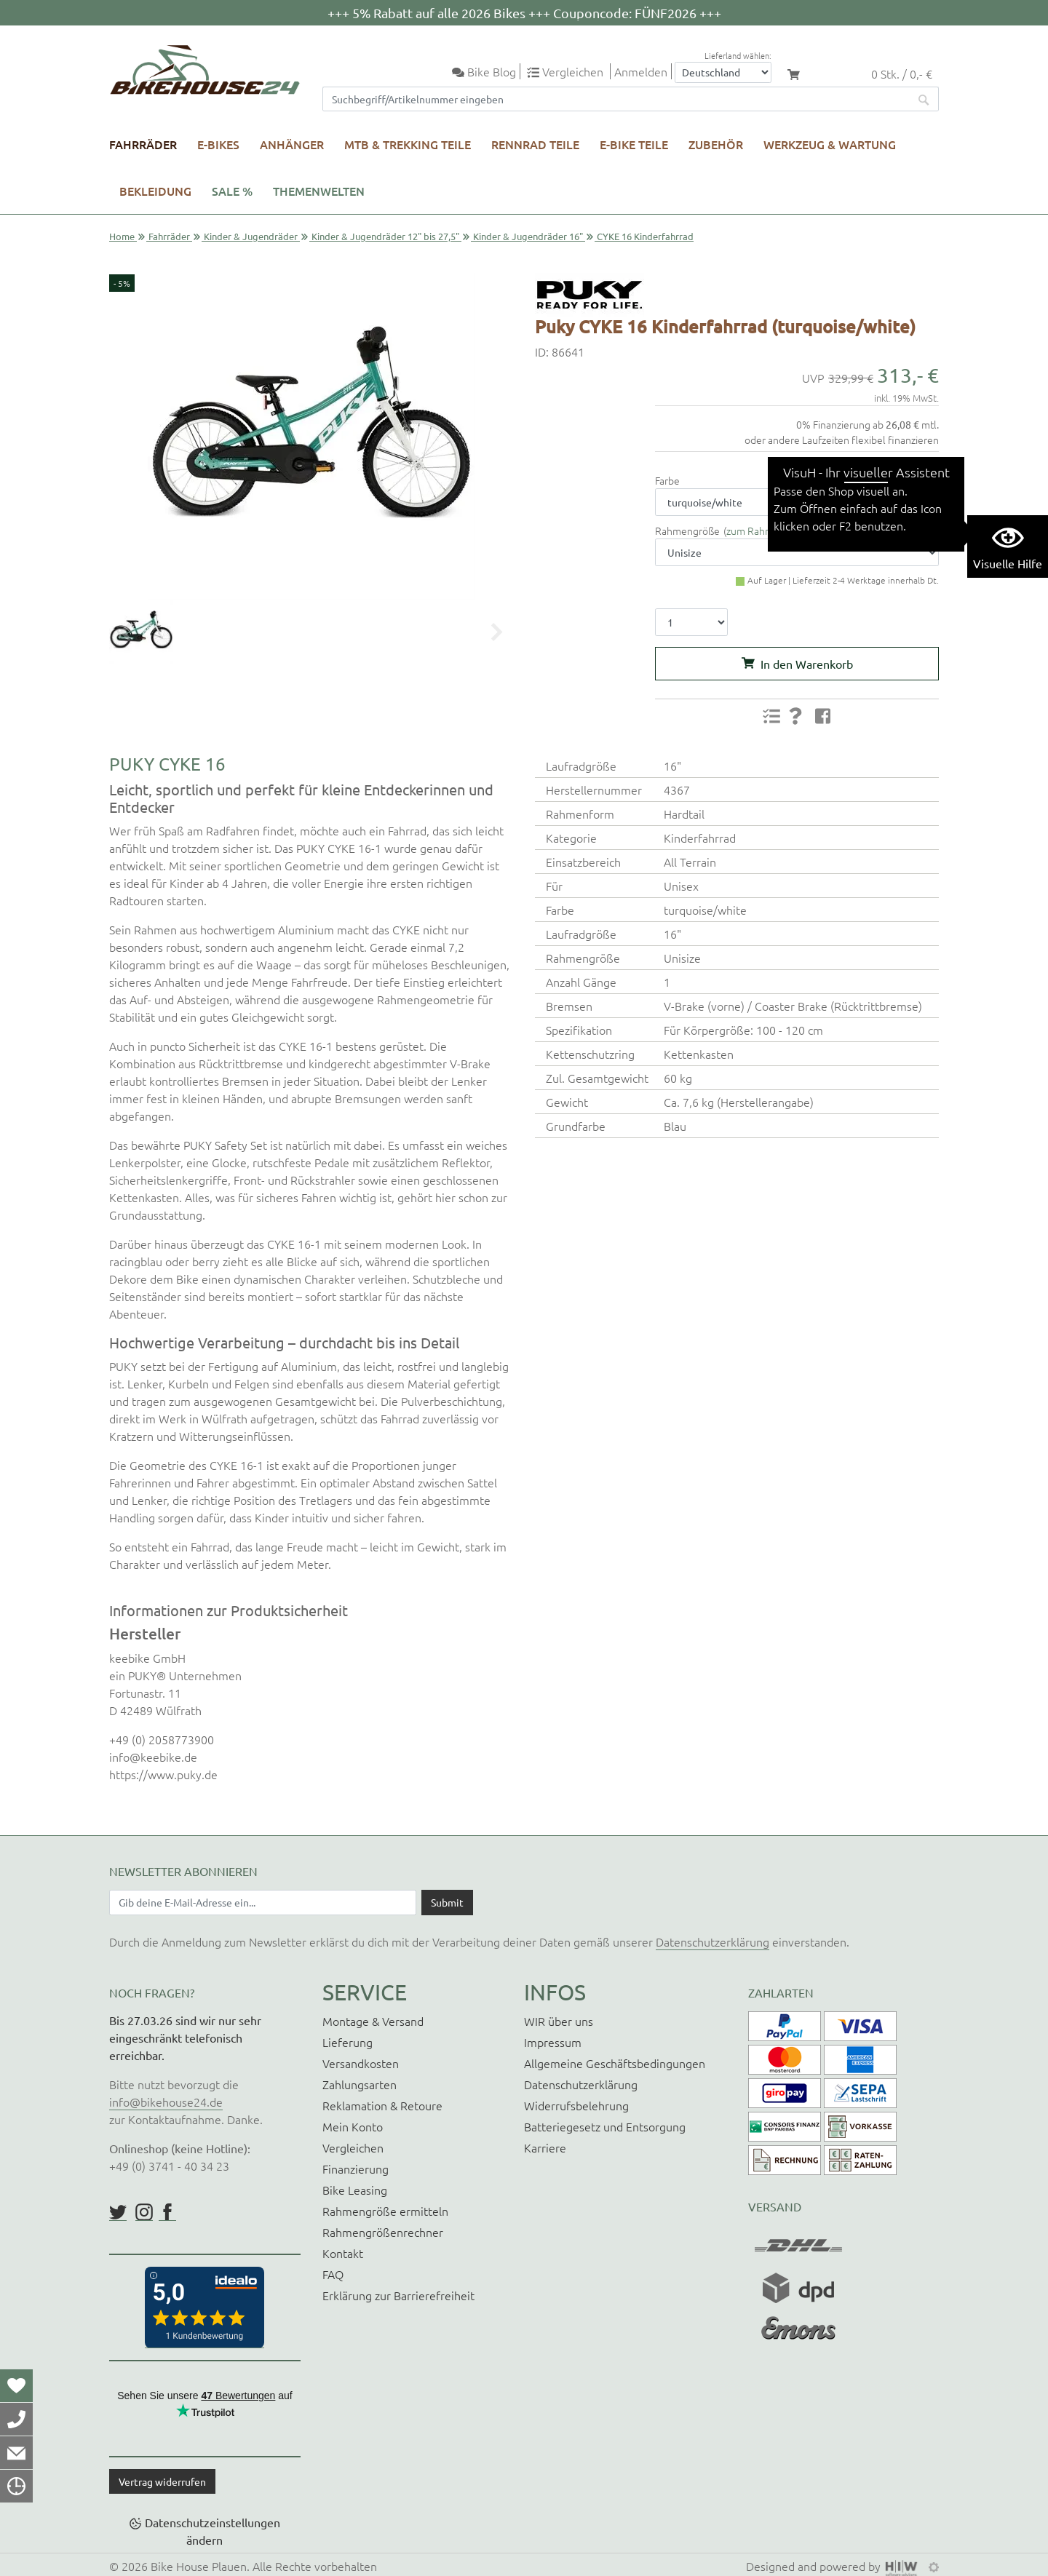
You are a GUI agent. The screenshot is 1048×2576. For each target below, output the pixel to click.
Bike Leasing (354, 2190)
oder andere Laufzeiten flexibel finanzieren (842, 439)
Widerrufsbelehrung (576, 2105)
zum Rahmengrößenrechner (789, 530)
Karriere (545, 2147)
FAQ (333, 2274)
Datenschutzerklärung (712, 1941)
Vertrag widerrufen (162, 2481)
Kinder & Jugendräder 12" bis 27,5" (385, 236)
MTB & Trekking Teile (407, 144)
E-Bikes (218, 144)
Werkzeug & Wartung (829, 144)
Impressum (552, 2042)
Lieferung (347, 2042)
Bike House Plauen (199, 2566)
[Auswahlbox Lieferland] (723, 72)
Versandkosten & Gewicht (885, 466)
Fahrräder (143, 144)
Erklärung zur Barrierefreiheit (398, 2295)
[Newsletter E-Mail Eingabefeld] (262, 1902)
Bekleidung (155, 191)
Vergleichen (353, 2147)
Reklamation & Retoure (382, 2105)
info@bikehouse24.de (166, 2102)
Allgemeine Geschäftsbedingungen (614, 2063)
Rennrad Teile (535, 144)
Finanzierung (355, 2168)
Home (122, 236)
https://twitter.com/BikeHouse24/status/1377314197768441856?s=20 (118, 2212)
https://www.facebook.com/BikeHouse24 (167, 2212)
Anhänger (292, 144)
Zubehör (715, 144)
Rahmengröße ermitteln (385, 2211)
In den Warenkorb (807, 663)
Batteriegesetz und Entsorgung (605, 2126)
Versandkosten (360, 2063)
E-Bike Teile (634, 144)
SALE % (232, 191)
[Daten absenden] (447, 1902)
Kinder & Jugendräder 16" (528, 236)
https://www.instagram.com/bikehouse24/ (144, 2212)
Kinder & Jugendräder (251, 236)
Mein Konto (352, 2126)
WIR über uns (558, 2021)
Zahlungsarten (359, 2084)
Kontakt (342, 2253)
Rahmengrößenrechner (382, 2232)
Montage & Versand (373, 2021)
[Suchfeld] (616, 99)
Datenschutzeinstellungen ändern (212, 2531)
